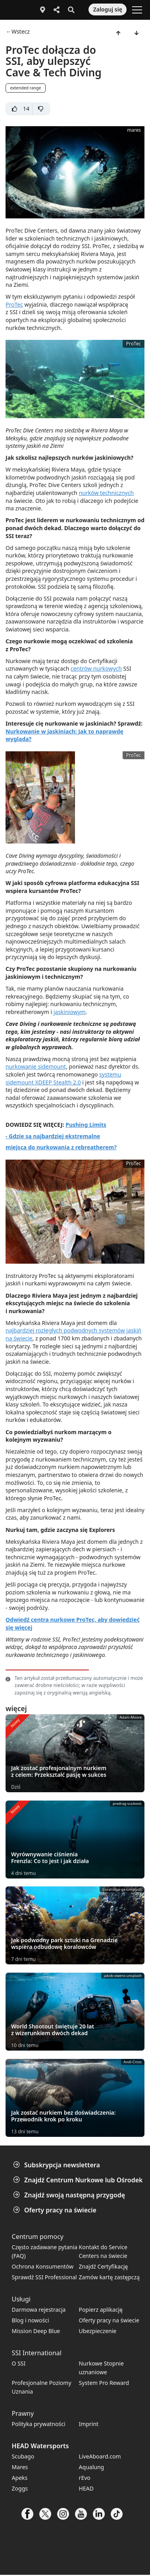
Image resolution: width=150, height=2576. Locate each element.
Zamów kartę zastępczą (109, 2277)
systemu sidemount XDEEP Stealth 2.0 (63, 1078)
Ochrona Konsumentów (42, 2266)
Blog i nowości (30, 2320)
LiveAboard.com (100, 2456)
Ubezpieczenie (98, 2331)
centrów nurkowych (96, 668)
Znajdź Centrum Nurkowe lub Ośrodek (78, 2180)
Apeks (20, 2477)
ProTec (14, 304)
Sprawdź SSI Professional (44, 2277)
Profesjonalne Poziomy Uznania (41, 2387)
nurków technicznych (106, 493)
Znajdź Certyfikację (103, 2266)
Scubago (23, 2456)
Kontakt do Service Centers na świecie (103, 2251)
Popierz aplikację (101, 2309)
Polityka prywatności (38, 2424)
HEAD (86, 2488)
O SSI (19, 2363)
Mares (20, 2467)
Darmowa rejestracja (39, 2309)
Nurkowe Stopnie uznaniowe (101, 2368)
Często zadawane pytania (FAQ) (45, 2251)
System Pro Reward (104, 2382)
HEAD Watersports (40, 2445)
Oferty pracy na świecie (55, 2210)
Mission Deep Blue (36, 2331)
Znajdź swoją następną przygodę (70, 2195)
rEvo (84, 2477)
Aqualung (91, 2467)
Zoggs (20, 2488)
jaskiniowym (70, 1012)
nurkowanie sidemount (36, 1066)
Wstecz (21, 31)
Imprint (89, 2424)
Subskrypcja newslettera (57, 2165)
